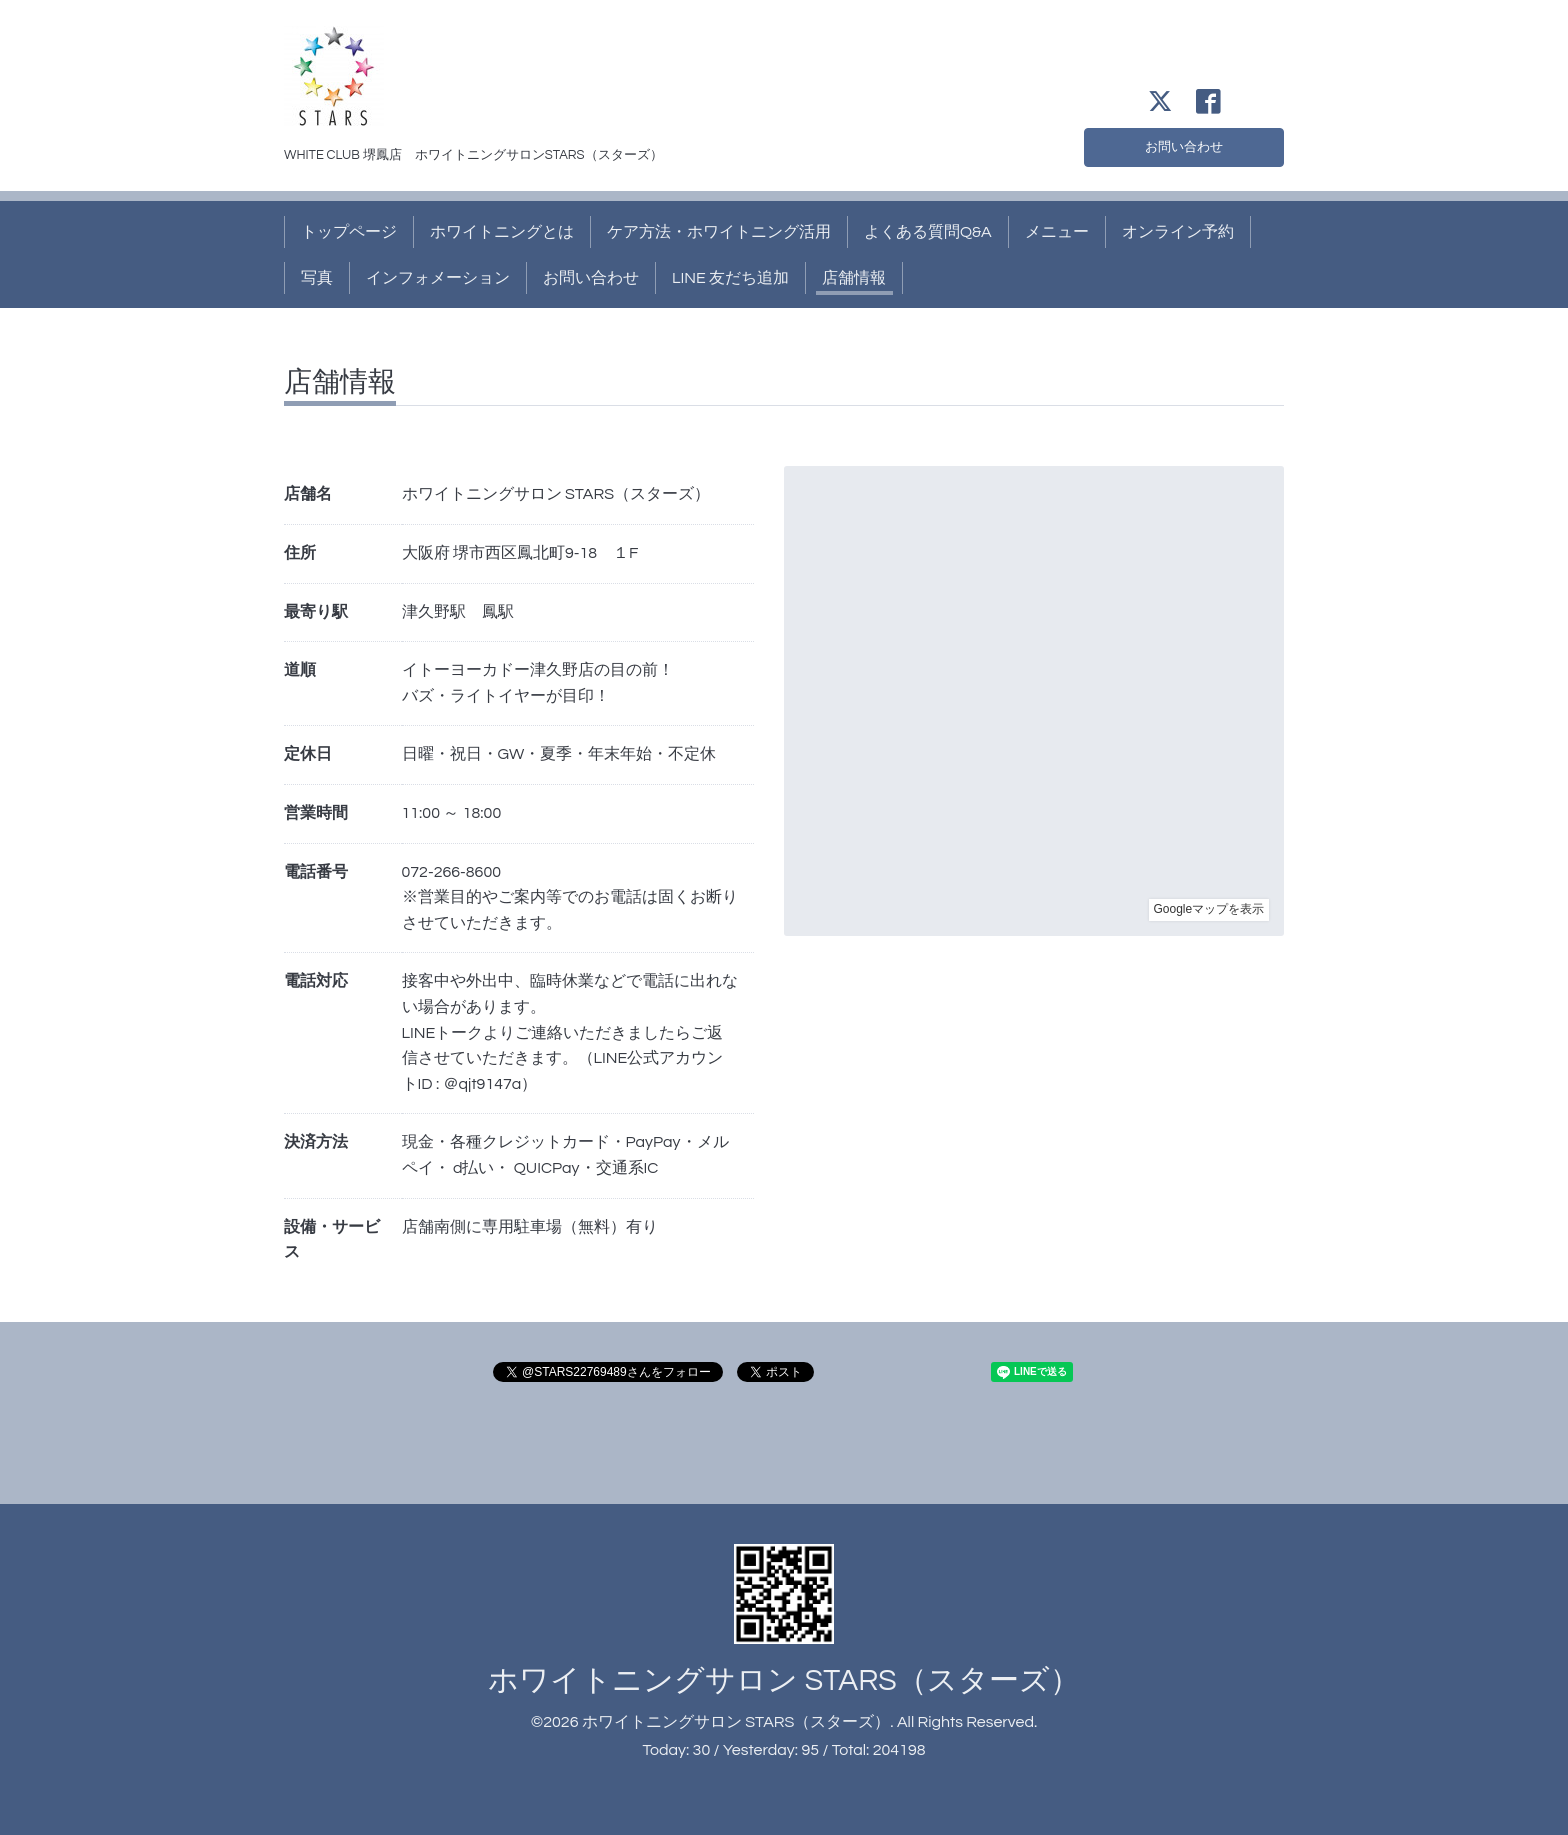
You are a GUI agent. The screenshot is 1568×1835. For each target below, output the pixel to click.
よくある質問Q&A (928, 232)
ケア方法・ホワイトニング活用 (719, 232)
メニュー (1057, 232)
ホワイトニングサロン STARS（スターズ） (783, 1680)
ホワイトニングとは (502, 232)
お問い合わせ (1184, 144)
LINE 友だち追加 (730, 278)
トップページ (349, 232)
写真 (317, 278)
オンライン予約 (1178, 232)
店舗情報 (854, 278)
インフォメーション (438, 278)
